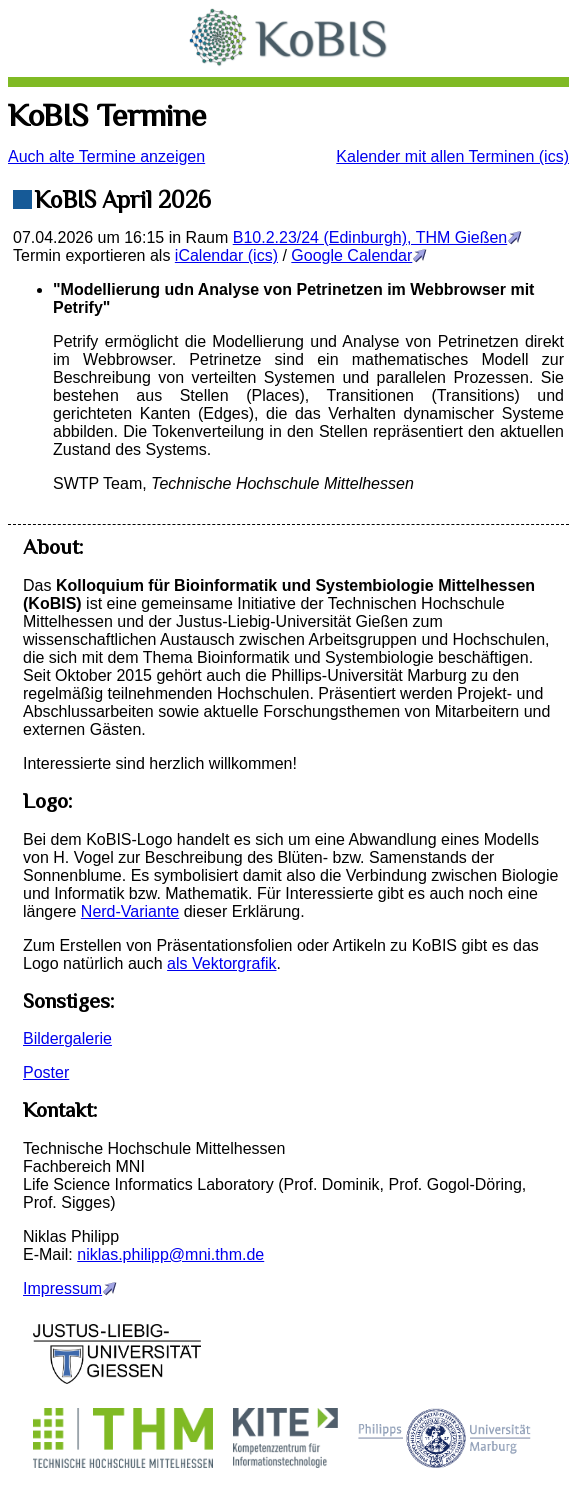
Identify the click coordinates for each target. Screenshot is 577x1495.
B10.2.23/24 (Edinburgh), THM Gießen (370, 237)
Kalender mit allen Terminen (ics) (452, 156)
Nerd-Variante (130, 911)
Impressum (62, 1288)
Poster (46, 1072)
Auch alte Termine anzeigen (106, 156)
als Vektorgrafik (221, 963)
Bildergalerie (67, 1038)
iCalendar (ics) (226, 255)
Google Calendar (351, 255)
